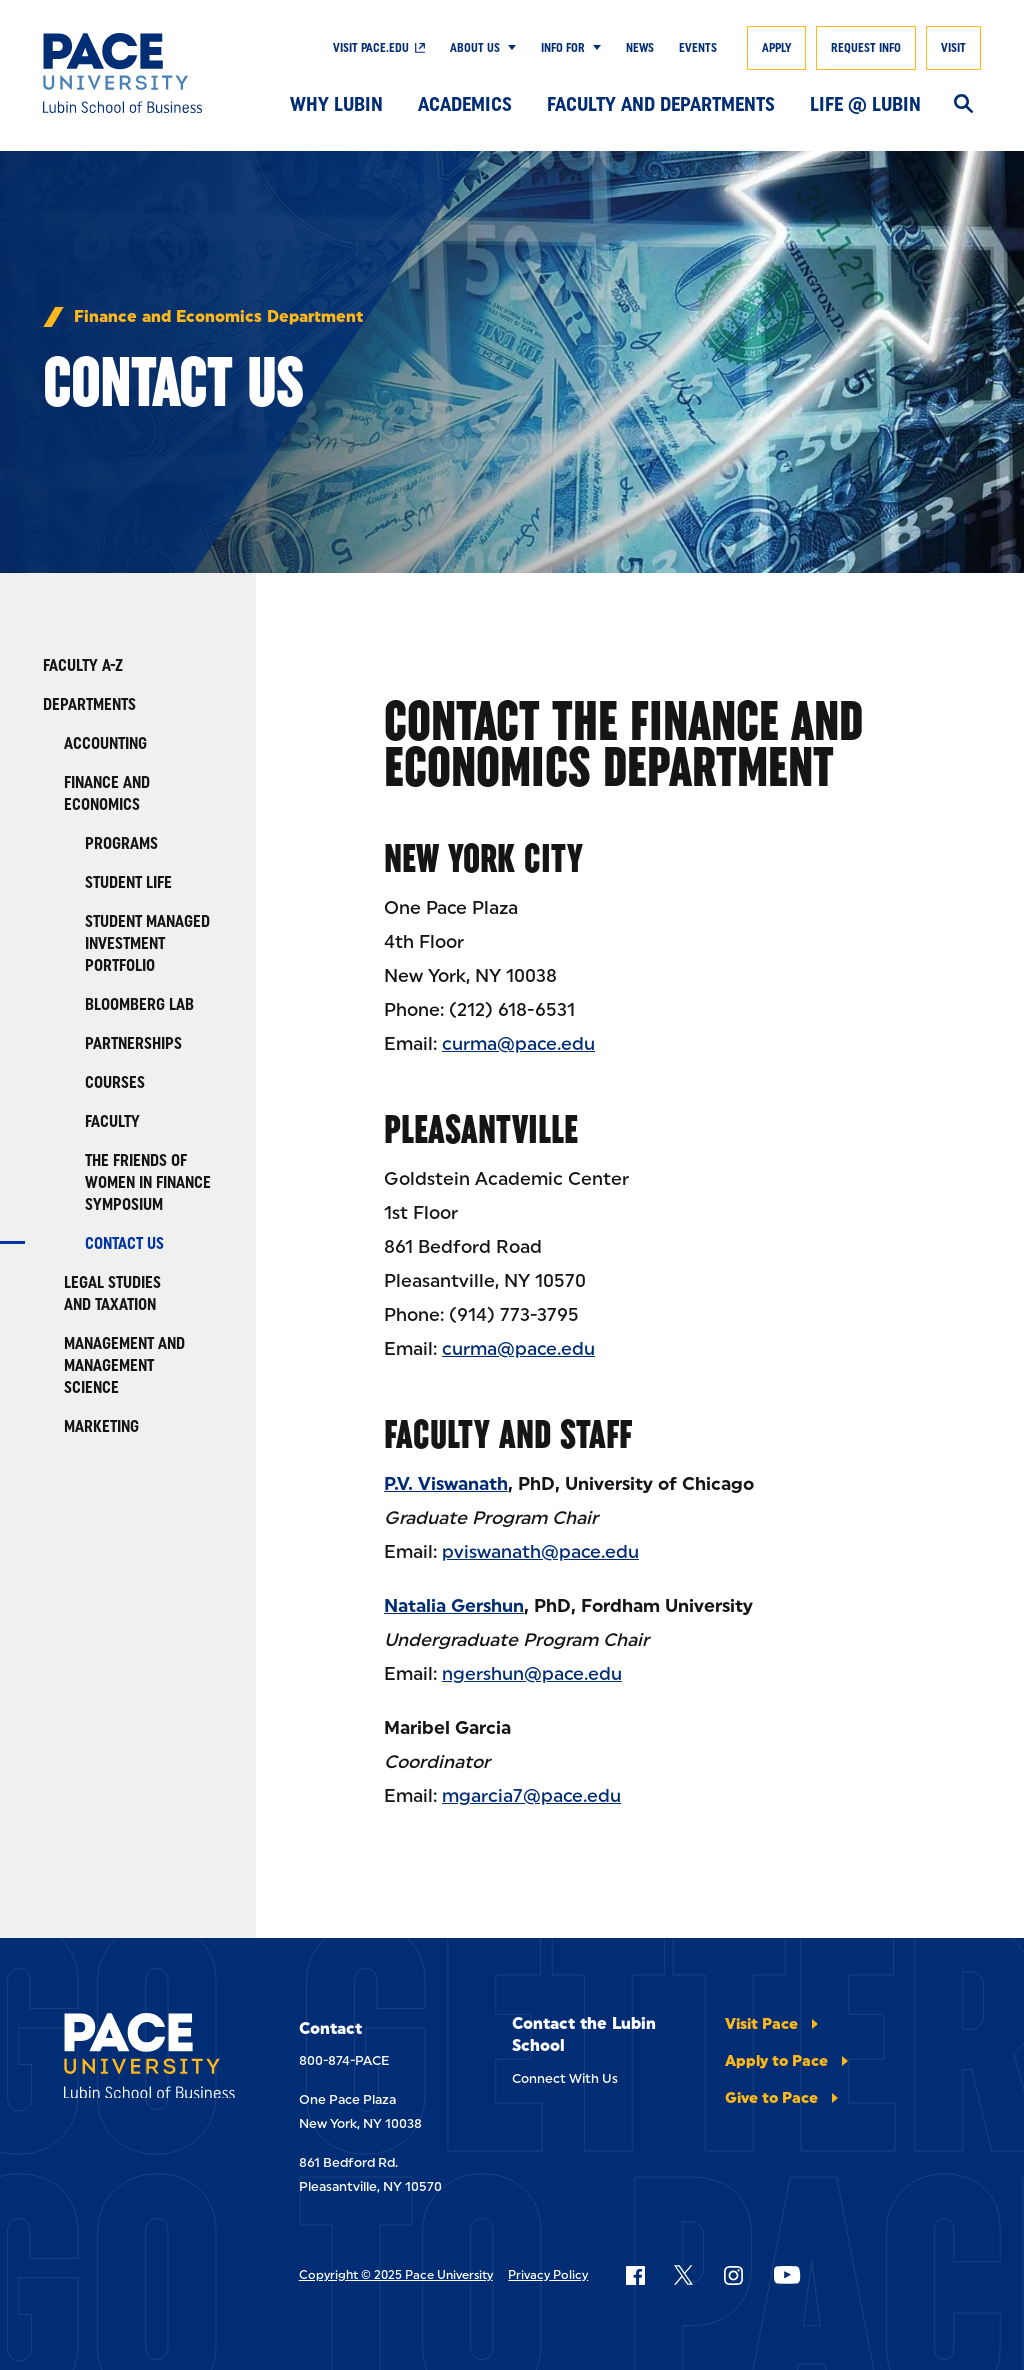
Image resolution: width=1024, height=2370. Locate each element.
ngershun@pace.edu (532, 1674)
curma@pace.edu (518, 1044)
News (640, 48)
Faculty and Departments (661, 104)
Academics (465, 104)
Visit (953, 48)
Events (698, 48)
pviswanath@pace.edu (540, 1552)
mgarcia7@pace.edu (531, 1796)
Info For (563, 48)
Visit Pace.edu (371, 48)
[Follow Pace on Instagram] (733, 2275)
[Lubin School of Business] (139, 73)
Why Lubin (336, 104)
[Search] (963, 105)
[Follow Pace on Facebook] (635, 2275)
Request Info (866, 48)
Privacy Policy (548, 2275)
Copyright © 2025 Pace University (396, 2275)
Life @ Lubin (865, 104)
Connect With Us (565, 2078)
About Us (475, 48)
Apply (776, 48)
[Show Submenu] (508, 48)
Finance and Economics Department (218, 317)
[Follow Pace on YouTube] (787, 2275)
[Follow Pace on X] (683, 2275)
